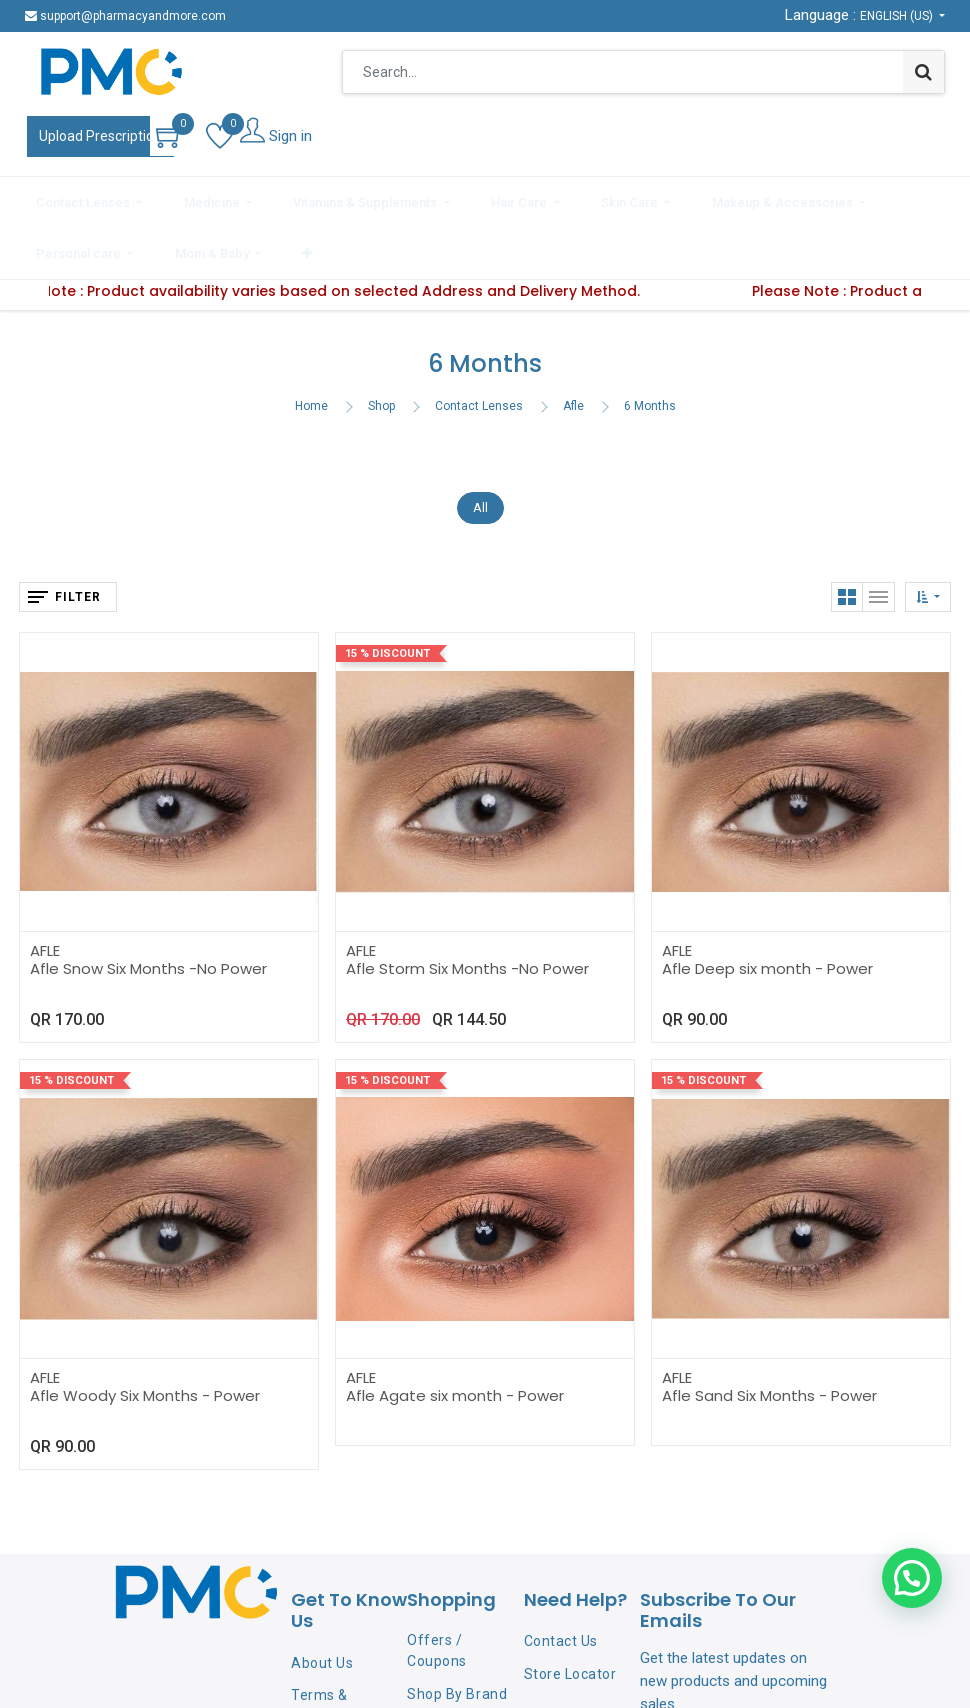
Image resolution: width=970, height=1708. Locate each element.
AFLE (45, 889)
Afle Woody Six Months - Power (145, 1334)
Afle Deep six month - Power (767, 907)
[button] (936, 198)
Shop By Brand (457, 1634)
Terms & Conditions (327, 1644)
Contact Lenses (479, 345)
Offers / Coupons (437, 1590)
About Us (322, 1603)
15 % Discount (387, 592)
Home (311, 345)
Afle (573, 345)
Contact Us (561, 1581)
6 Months (650, 345)
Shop (381, 345)
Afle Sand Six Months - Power (769, 1334)
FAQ (305, 1688)
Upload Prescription (100, 136)
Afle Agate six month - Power (455, 1334)
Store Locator (570, 1614)
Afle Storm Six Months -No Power (467, 907)
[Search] (923, 72)
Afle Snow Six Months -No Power (148, 907)
